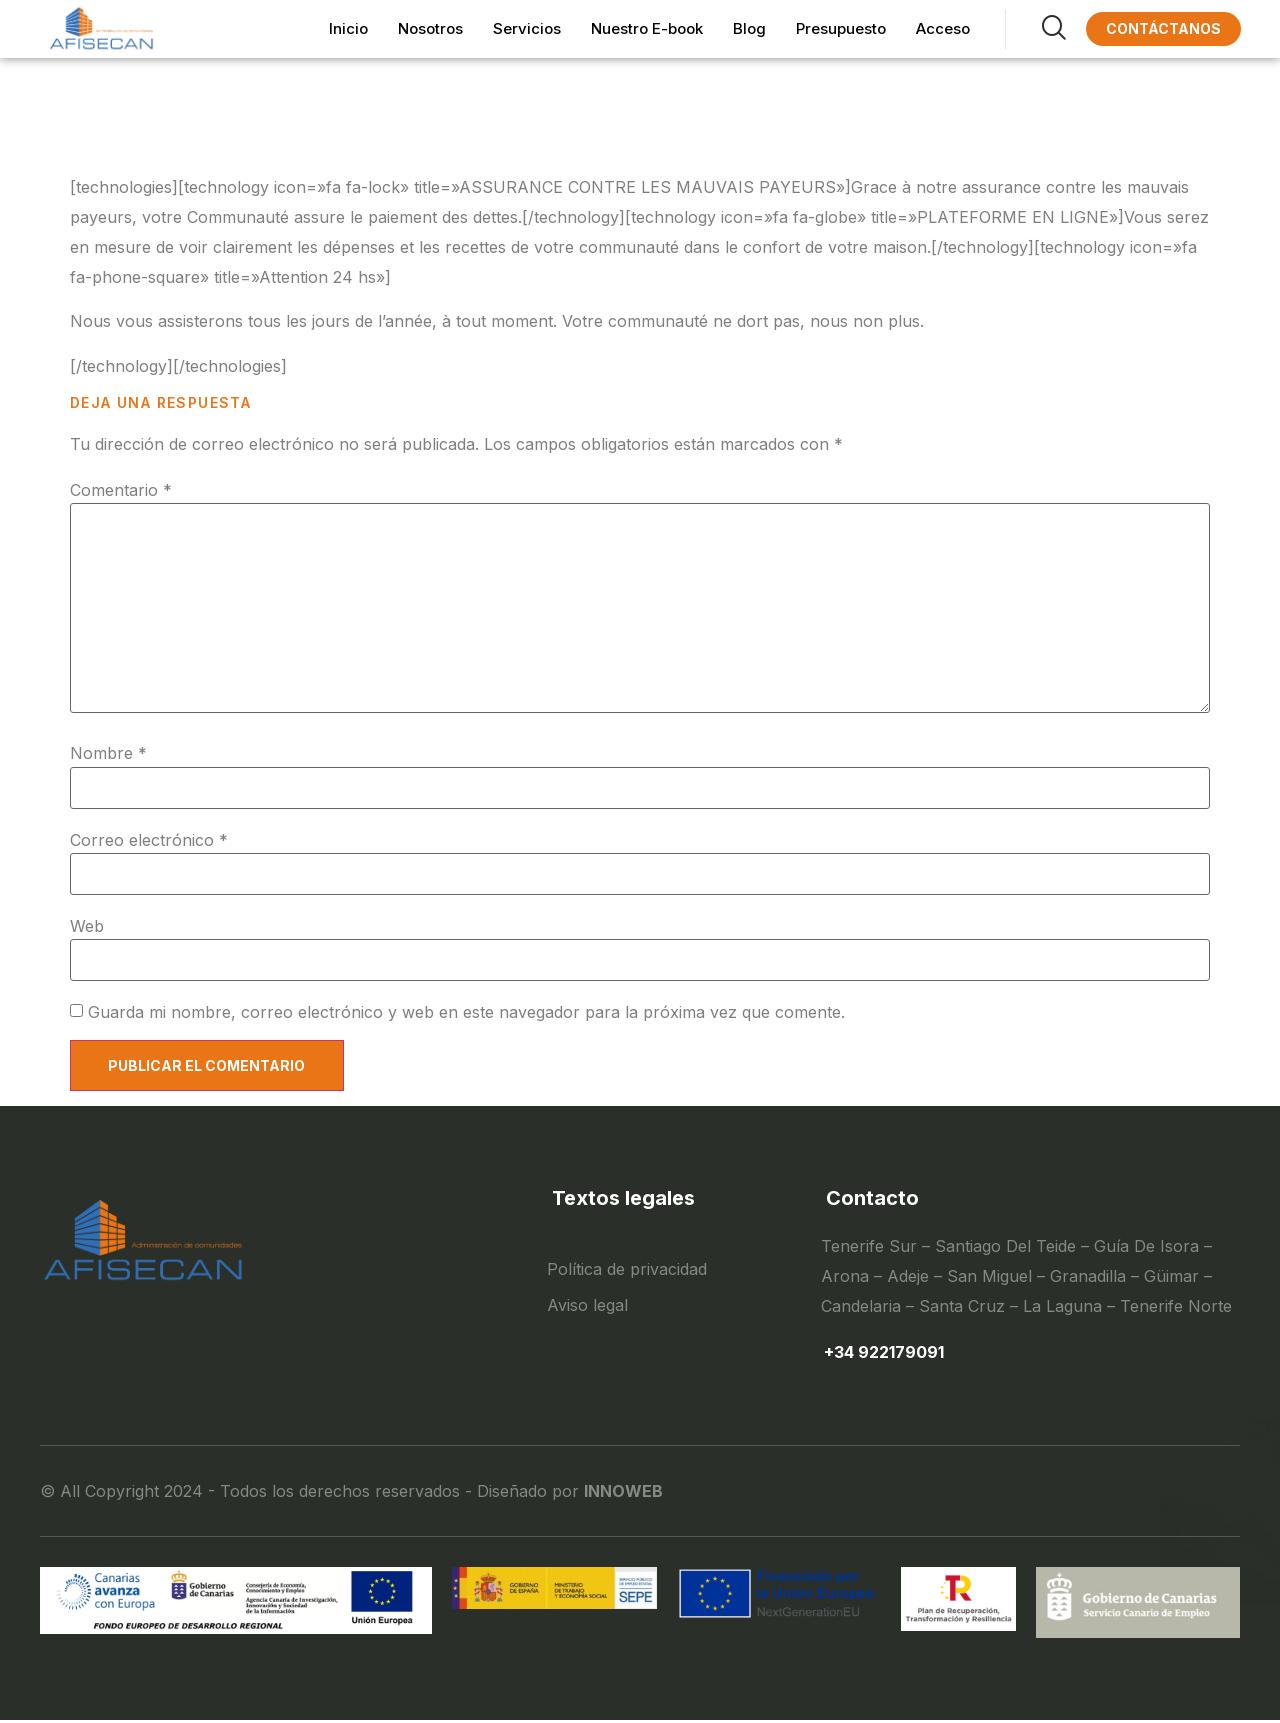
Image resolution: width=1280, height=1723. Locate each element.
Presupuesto (841, 28)
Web (87, 926)
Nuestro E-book (647, 28)
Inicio (348, 28)
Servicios (527, 28)
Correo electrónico (149, 840)
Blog (749, 28)
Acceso (943, 28)
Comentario (121, 490)
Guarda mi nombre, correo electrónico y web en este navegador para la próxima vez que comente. (466, 1012)
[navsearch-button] (1035, 29)
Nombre (108, 753)
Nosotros (430, 28)
